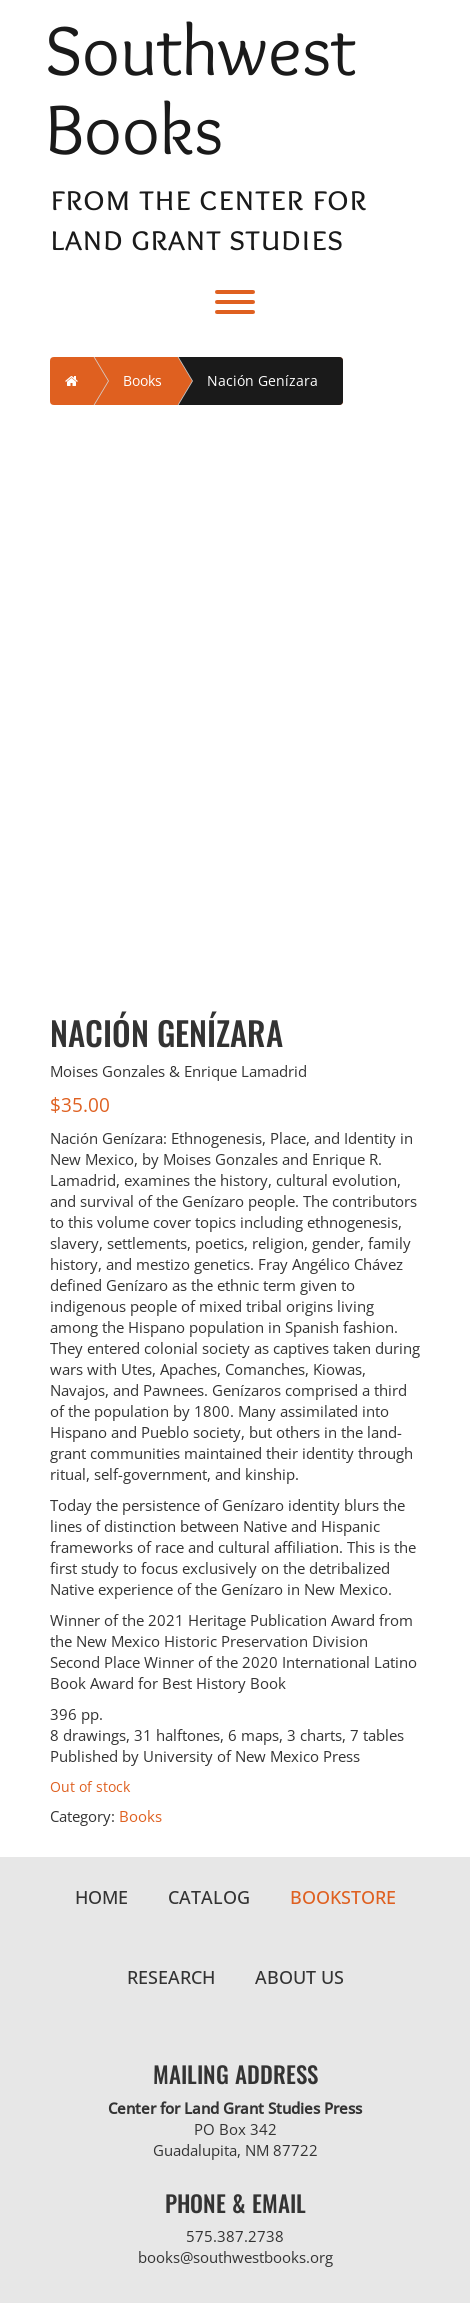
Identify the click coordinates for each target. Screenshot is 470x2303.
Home (101, 1897)
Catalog (209, 1897)
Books (142, 380)
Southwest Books (200, 89)
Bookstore (343, 1897)
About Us (299, 1977)
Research (171, 1977)
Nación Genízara (262, 380)
